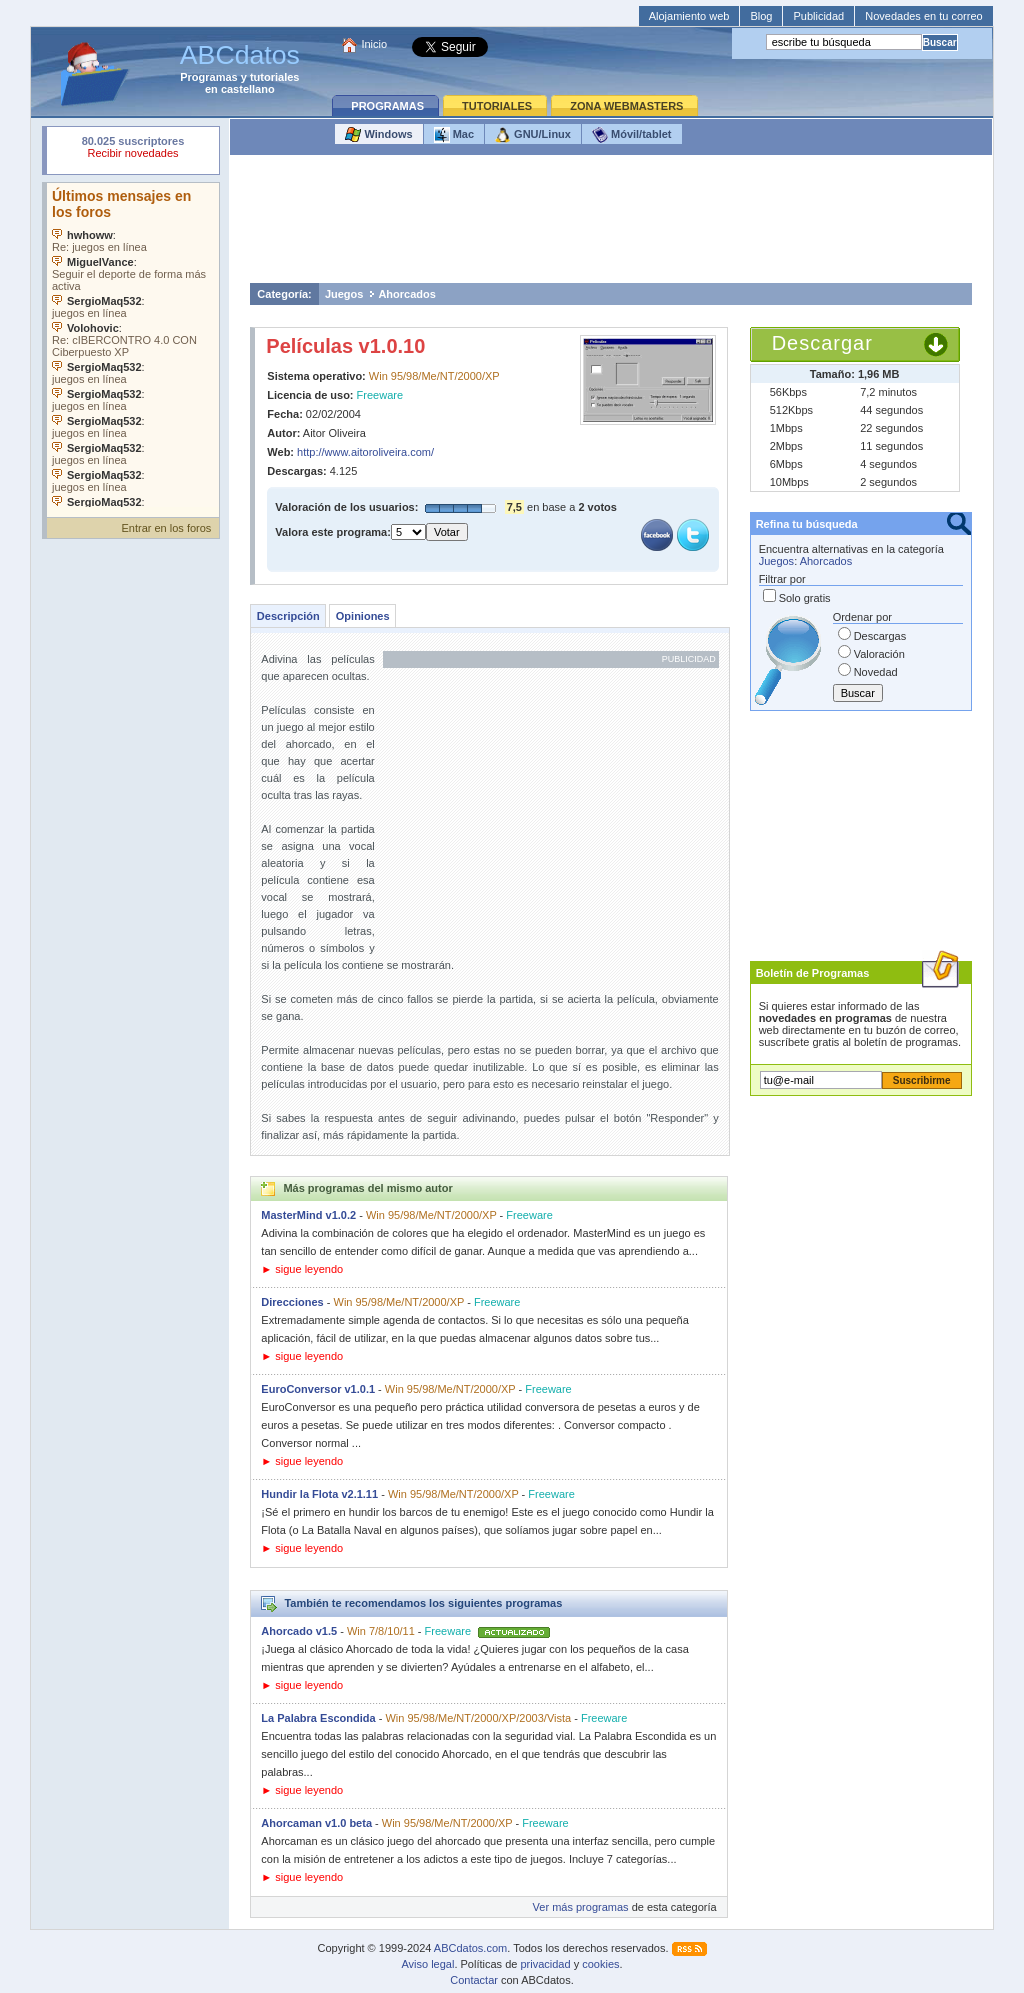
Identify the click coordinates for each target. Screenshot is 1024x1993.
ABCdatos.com (470, 1948)
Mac (454, 135)
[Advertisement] (611, 224)
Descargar (822, 343)
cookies (600, 1964)
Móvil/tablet (632, 135)
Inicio (374, 44)
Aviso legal (427, 1964)
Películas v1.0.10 (345, 346)
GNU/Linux (533, 135)
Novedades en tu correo (923, 16)
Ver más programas (581, 1907)
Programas (208, 77)
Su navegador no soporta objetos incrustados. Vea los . (133, 345)
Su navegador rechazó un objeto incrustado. (133, 149)
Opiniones (363, 616)
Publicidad (818, 16)
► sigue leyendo (302, 1269)
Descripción (288, 616)
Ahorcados (406, 294)
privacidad (545, 1964)
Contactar (474, 1980)
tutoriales (275, 77)
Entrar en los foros (166, 528)
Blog (761, 16)
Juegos (344, 294)
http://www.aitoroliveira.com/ (365, 452)
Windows (378, 135)
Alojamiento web (689, 16)
